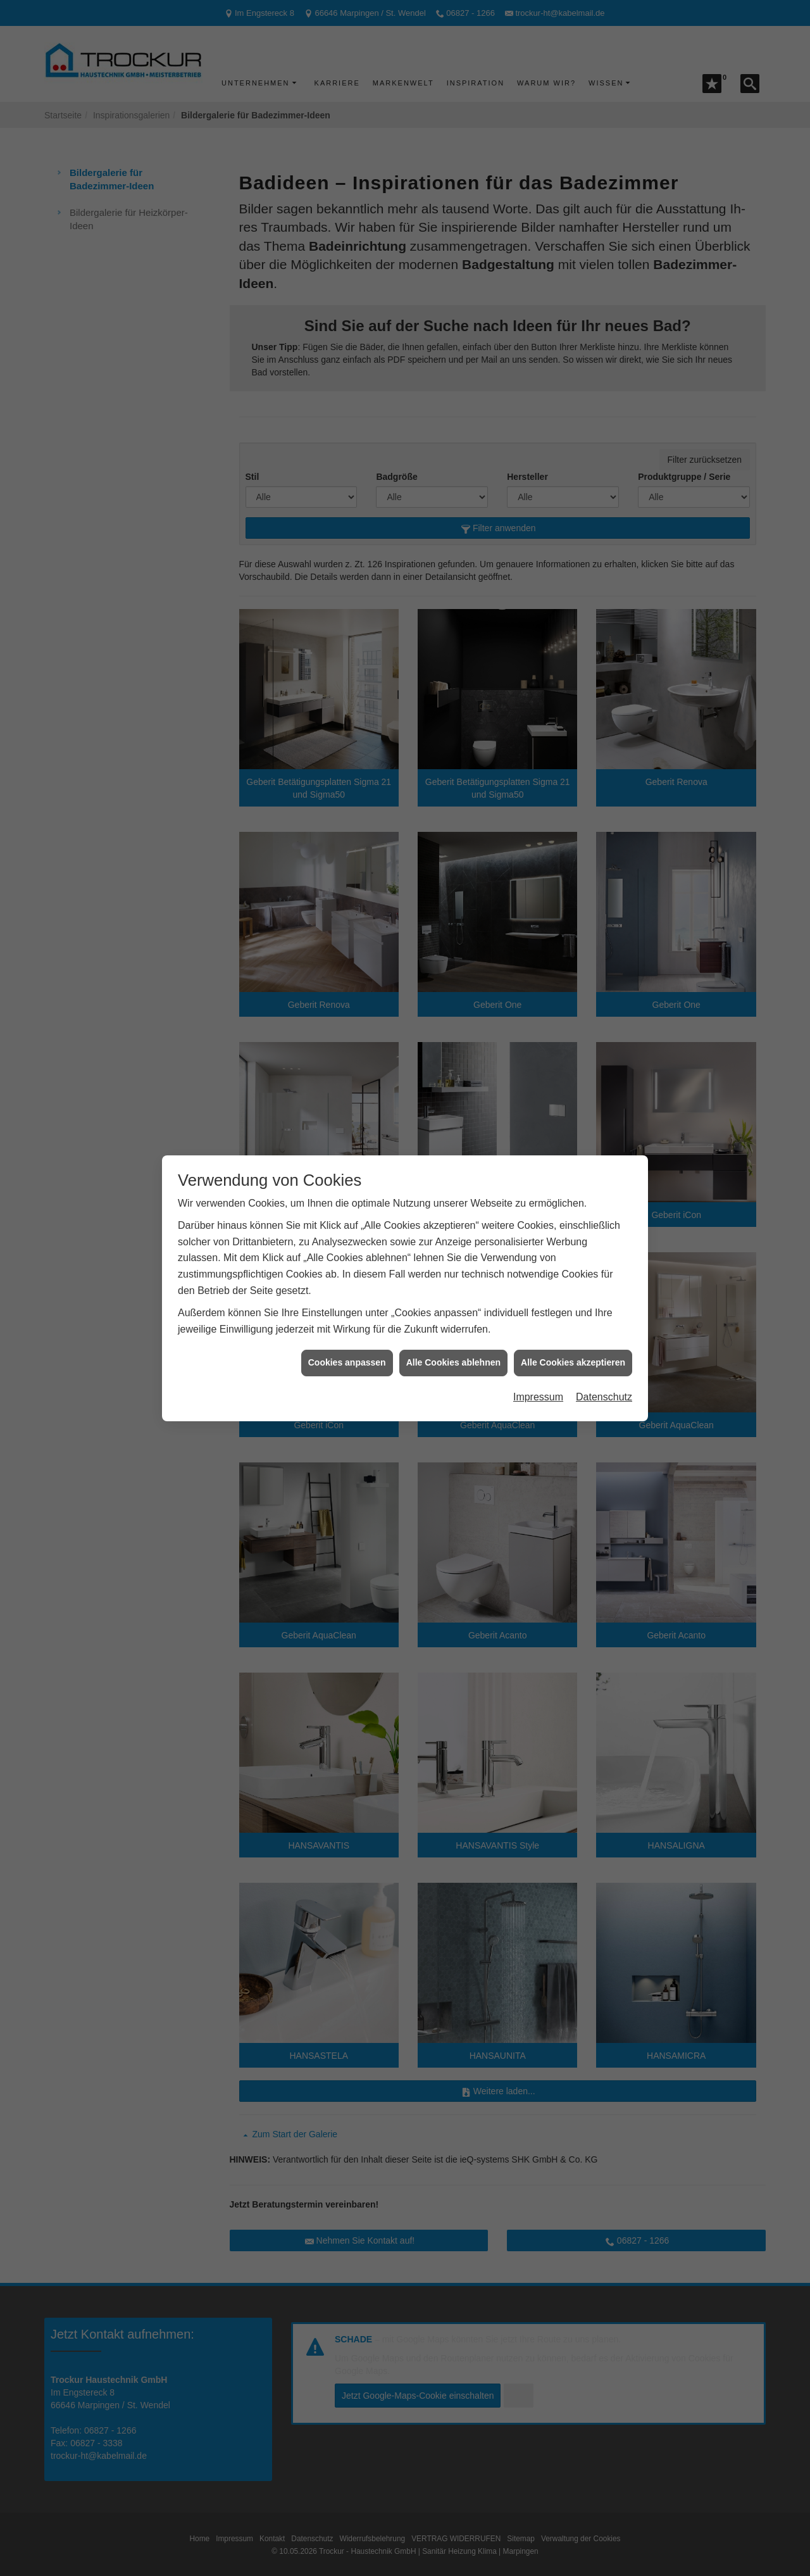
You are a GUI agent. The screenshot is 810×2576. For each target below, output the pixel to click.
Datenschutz (604, 1397)
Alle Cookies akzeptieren (573, 1362)
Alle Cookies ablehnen (453, 1362)
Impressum (538, 1397)
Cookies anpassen (347, 1362)
